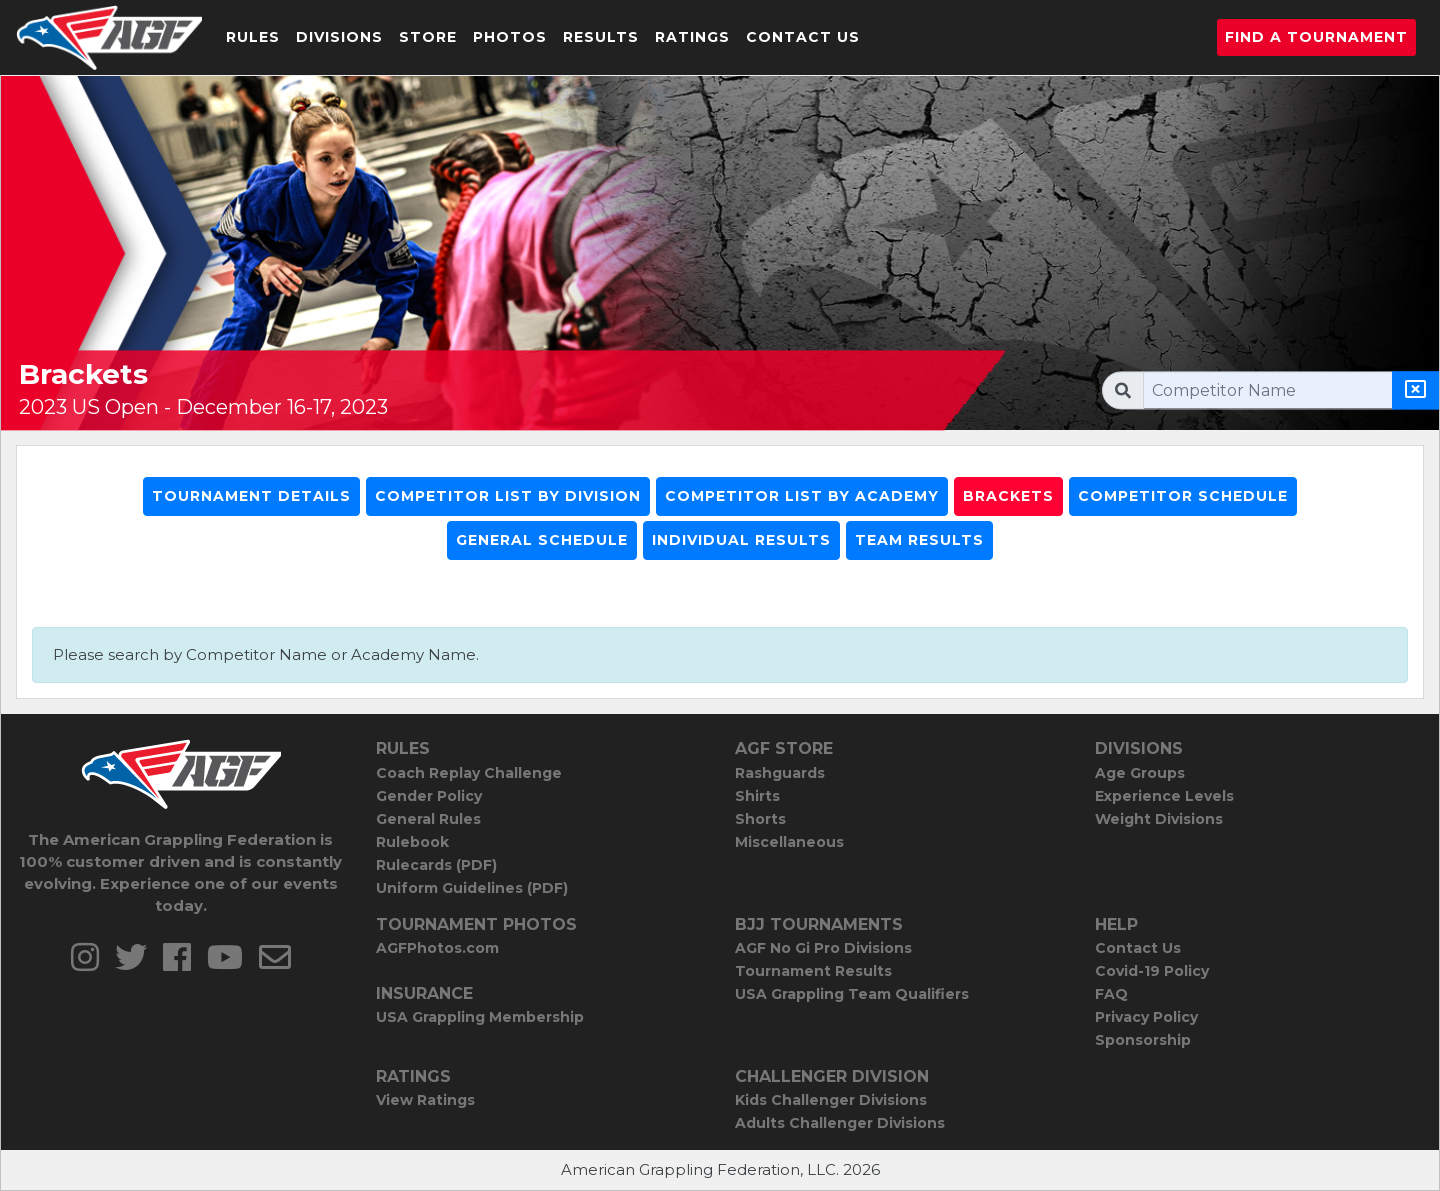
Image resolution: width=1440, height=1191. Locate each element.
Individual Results (741, 540)
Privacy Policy (1146, 1017)
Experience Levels (1164, 796)
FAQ (1111, 994)
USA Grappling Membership (480, 1017)
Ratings (692, 37)
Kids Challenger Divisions (831, 1100)
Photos (510, 37)
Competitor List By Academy (802, 496)
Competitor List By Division (508, 496)
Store (428, 37)
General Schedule (542, 540)
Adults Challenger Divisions (840, 1123)
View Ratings (425, 1100)
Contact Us (803, 37)
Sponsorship (1143, 1040)
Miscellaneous (789, 842)
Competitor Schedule (1183, 496)
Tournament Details (251, 496)
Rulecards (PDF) (436, 865)
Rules (253, 37)
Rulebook (412, 842)
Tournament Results (813, 971)
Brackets (1008, 496)
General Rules (428, 819)
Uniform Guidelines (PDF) (472, 888)
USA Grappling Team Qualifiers (852, 994)
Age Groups (1140, 773)
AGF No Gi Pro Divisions (823, 948)
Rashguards (780, 773)
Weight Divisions (1159, 819)
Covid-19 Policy (1152, 971)
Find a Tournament (1316, 37)
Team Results (919, 540)
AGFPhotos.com (437, 948)
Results (601, 37)
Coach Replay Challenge (469, 773)
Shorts (760, 819)
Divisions (339, 37)
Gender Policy (429, 796)
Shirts (757, 796)
